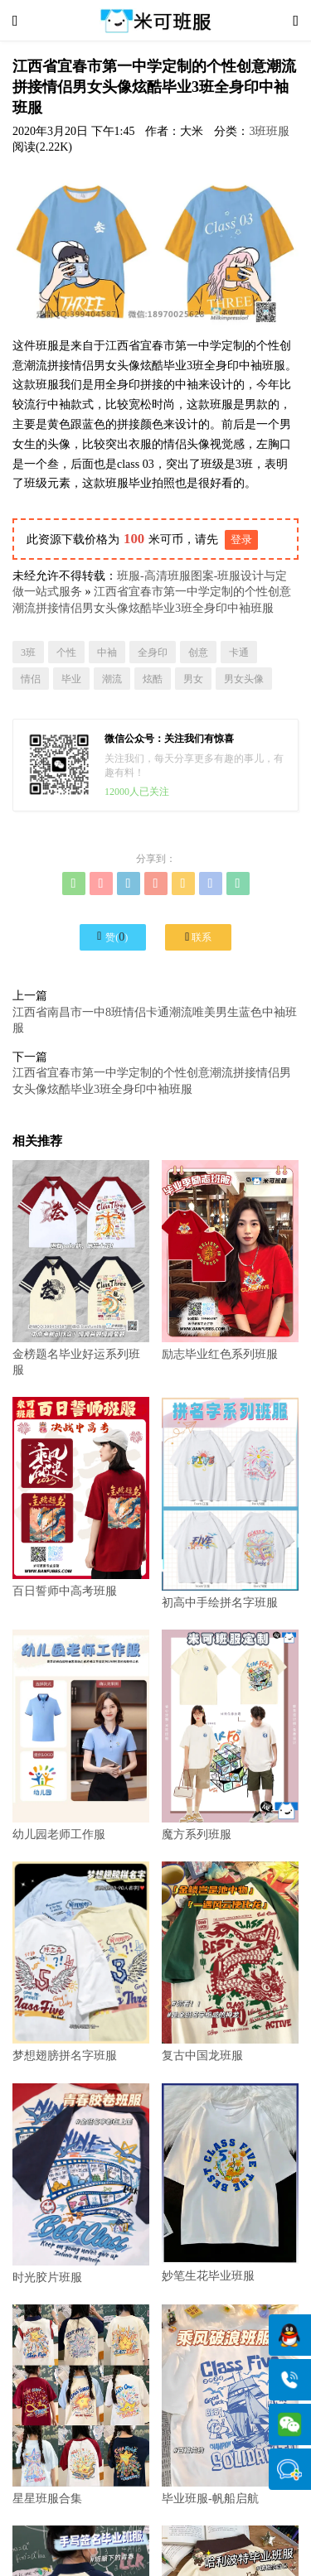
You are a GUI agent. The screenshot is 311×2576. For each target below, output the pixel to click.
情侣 (31, 679)
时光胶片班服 (80, 2183)
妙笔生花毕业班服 (230, 2182)
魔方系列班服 (230, 1735)
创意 (198, 652)
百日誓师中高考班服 (80, 1497)
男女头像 (244, 679)
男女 (193, 679)
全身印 (153, 652)
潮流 (112, 679)
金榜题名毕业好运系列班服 (80, 1268)
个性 (66, 652)
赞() (112, 936)
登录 (241, 539)
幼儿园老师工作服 (80, 1735)
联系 (198, 937)
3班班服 (269, 131)
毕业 (71, 679)
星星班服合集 (80, 2404)
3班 (28, 652)
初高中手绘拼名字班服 (230, 1502)
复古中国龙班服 (230, 1961)
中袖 (107, 652)
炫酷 (153, 679)
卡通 (239, 652)
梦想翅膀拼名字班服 (80, 1961)
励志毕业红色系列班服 (230, 1260)
